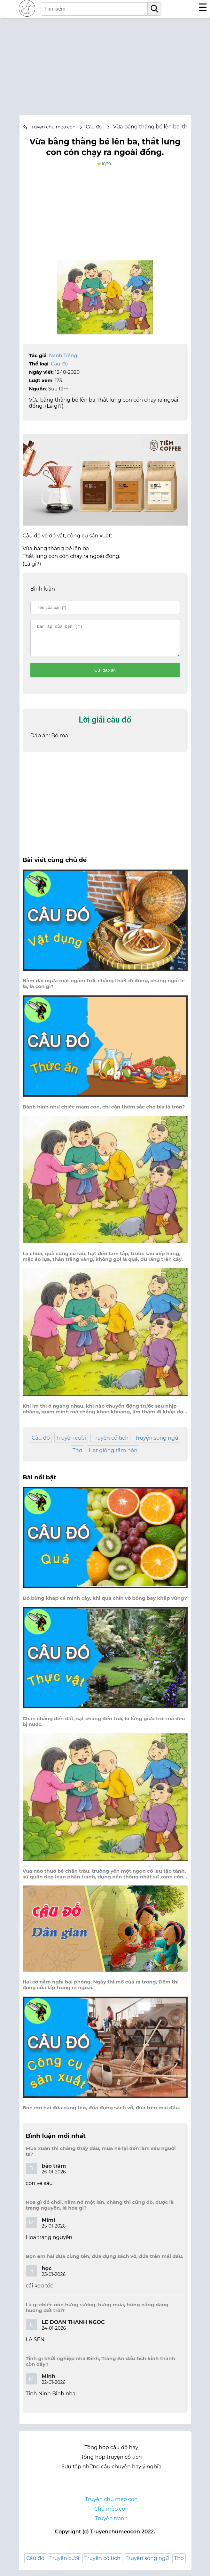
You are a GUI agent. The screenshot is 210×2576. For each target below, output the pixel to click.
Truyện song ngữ (156, 1444)
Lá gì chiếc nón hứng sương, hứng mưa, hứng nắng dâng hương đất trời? (97, 2313)
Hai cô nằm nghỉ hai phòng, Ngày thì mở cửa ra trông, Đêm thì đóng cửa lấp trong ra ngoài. (101, 1990)
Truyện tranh (111, 2524)
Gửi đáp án (105, 676)
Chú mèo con (111, 2515)
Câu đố (59, 364)
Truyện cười (71, 1444)
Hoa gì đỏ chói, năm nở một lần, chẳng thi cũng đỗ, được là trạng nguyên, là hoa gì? (100, 2211)
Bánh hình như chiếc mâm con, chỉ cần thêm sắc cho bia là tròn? (104, 1113)
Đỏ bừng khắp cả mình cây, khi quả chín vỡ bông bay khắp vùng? (105, 1604)
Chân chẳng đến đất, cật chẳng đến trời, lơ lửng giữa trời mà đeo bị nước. (104, 1727)
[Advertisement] (105, 63)
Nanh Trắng (63, 355)
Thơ (77, 1456)
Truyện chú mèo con (53, 127)
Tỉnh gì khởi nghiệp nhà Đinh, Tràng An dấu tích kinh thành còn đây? (100, 2367)
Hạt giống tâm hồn (113, 1456)
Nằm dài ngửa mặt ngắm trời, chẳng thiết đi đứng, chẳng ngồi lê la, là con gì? (104, 989)
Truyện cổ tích (110, 1444)
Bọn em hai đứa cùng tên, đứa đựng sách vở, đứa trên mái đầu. (101, 2113)
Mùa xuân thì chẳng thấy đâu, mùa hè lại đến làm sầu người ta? (101, 2157)
